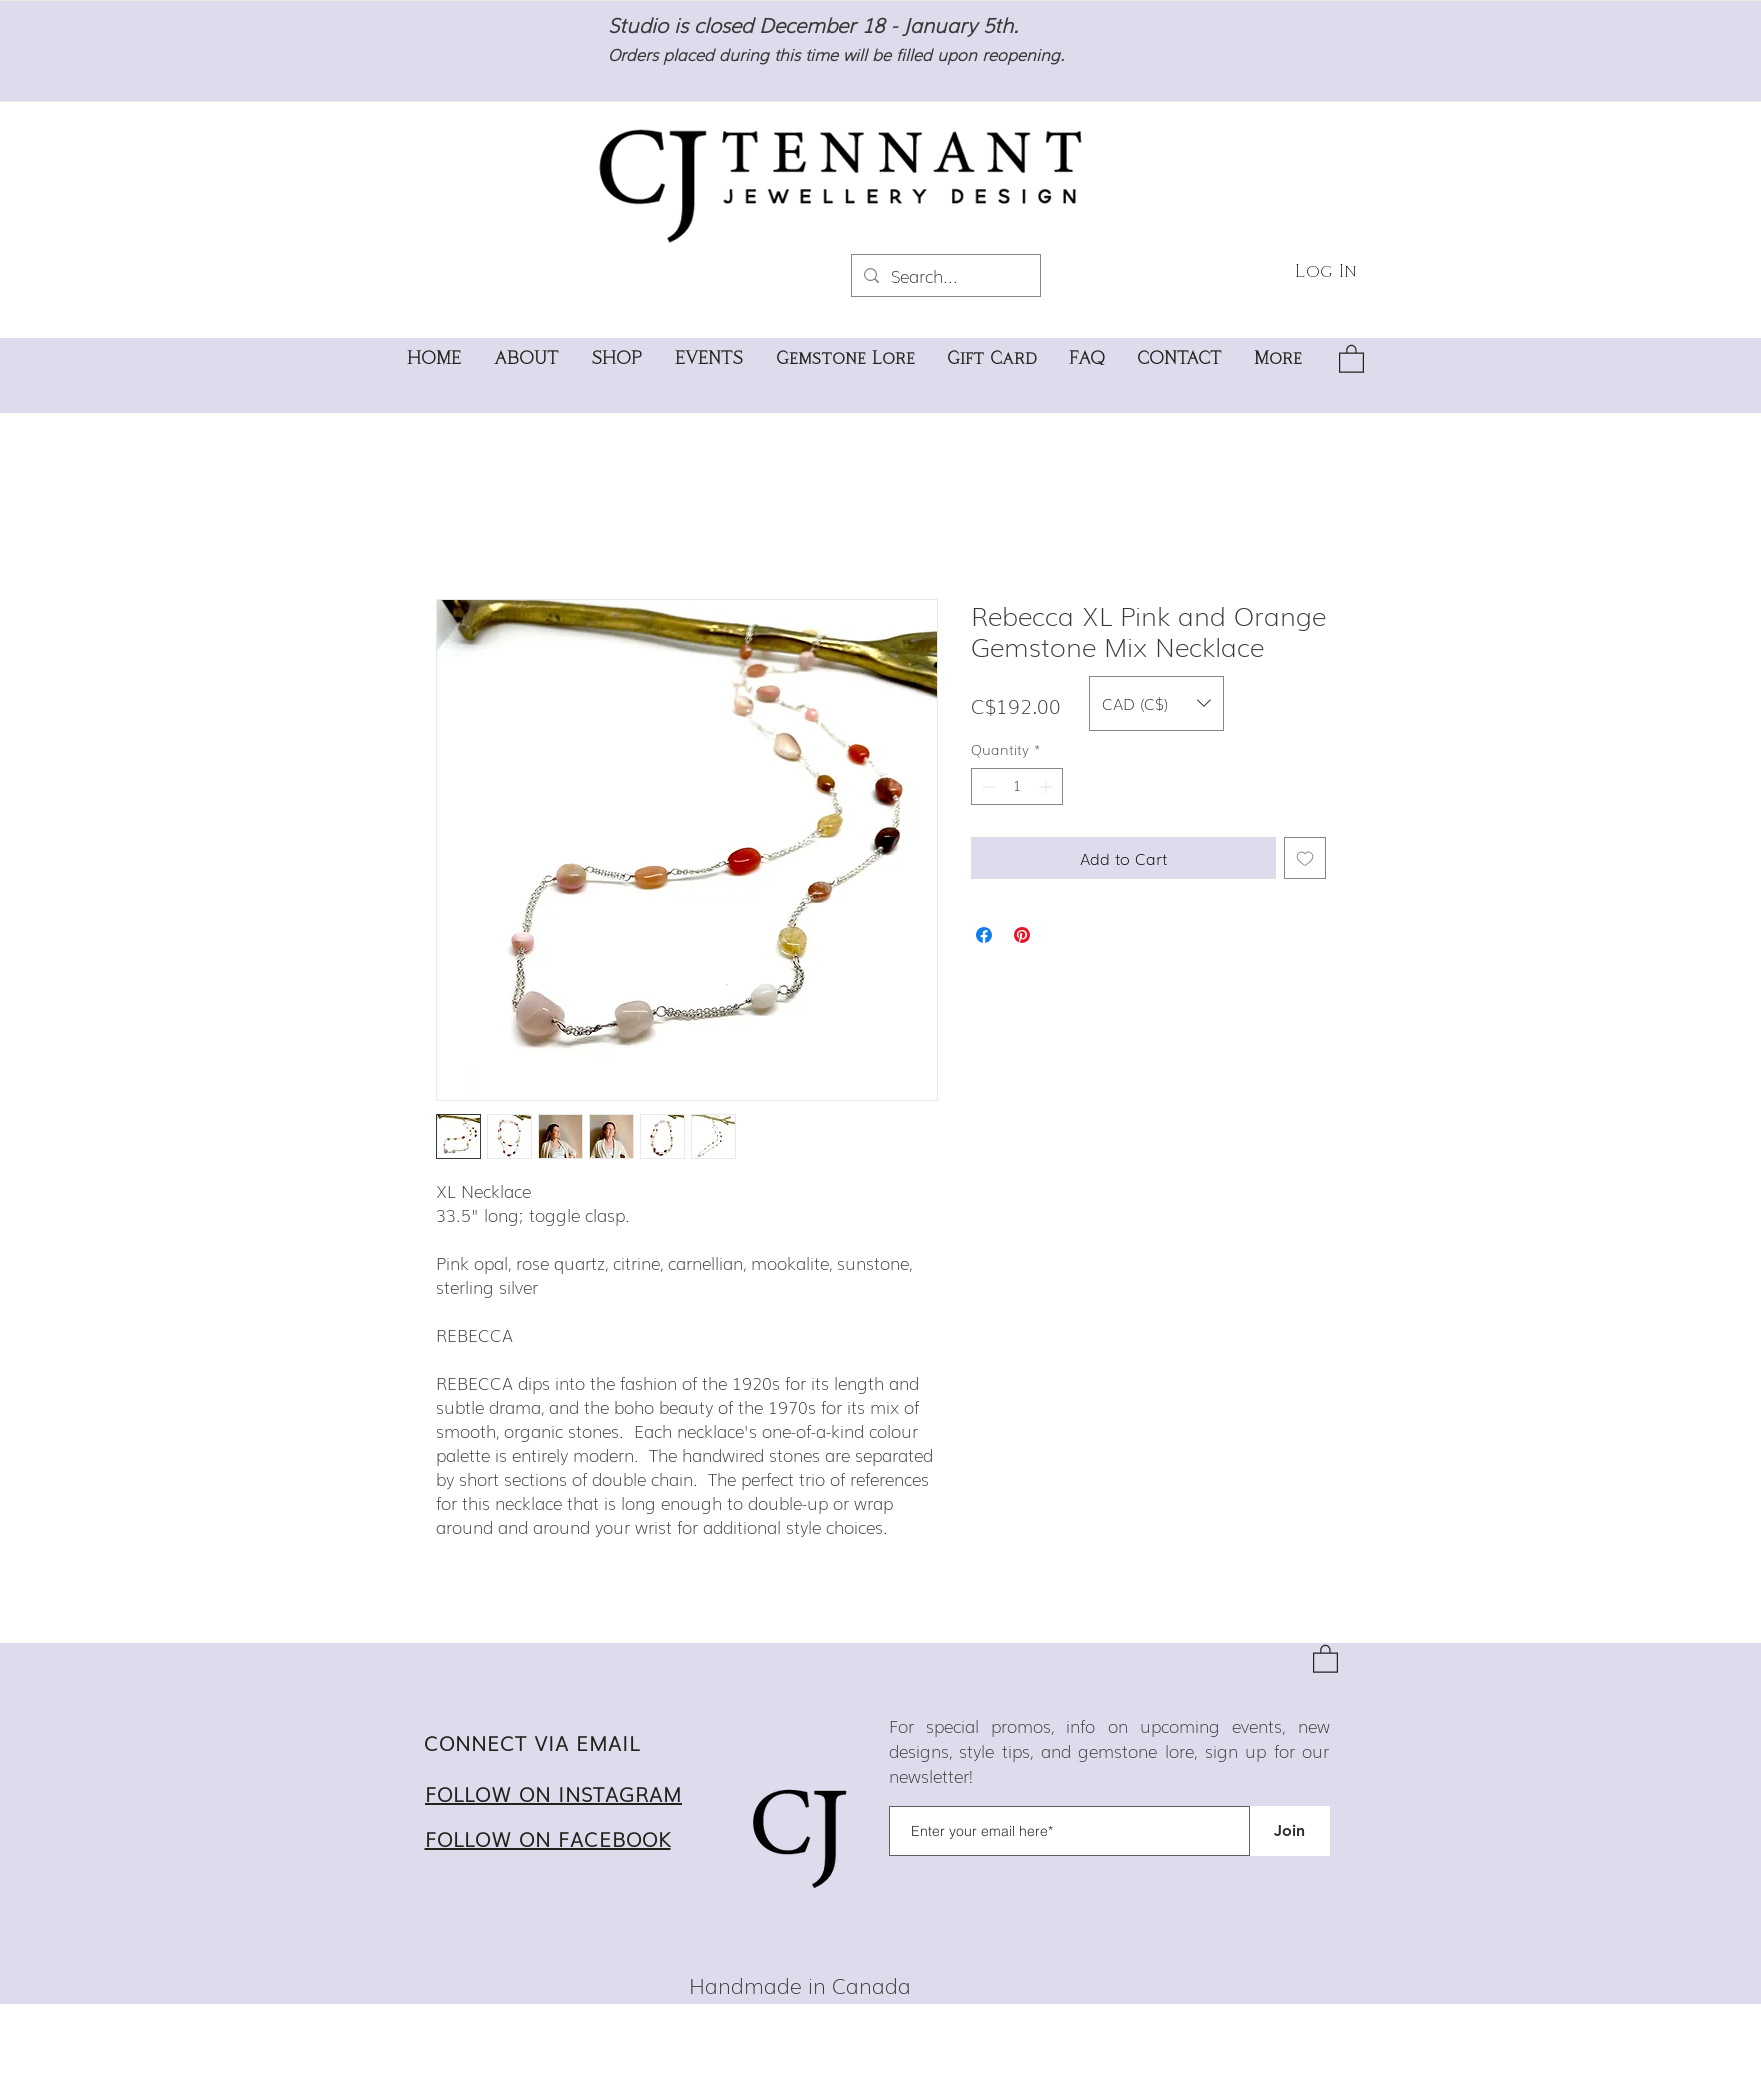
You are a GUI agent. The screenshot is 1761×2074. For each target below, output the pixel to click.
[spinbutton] (1017, 786)
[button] (1351, 358)
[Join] (1290, 1831)
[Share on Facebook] (984, 935)
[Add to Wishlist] (1305, 858)
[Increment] (1047, 786)
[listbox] (1156, 703)
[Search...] (944, 275)
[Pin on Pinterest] (1022, 935)
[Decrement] (986, 786)
